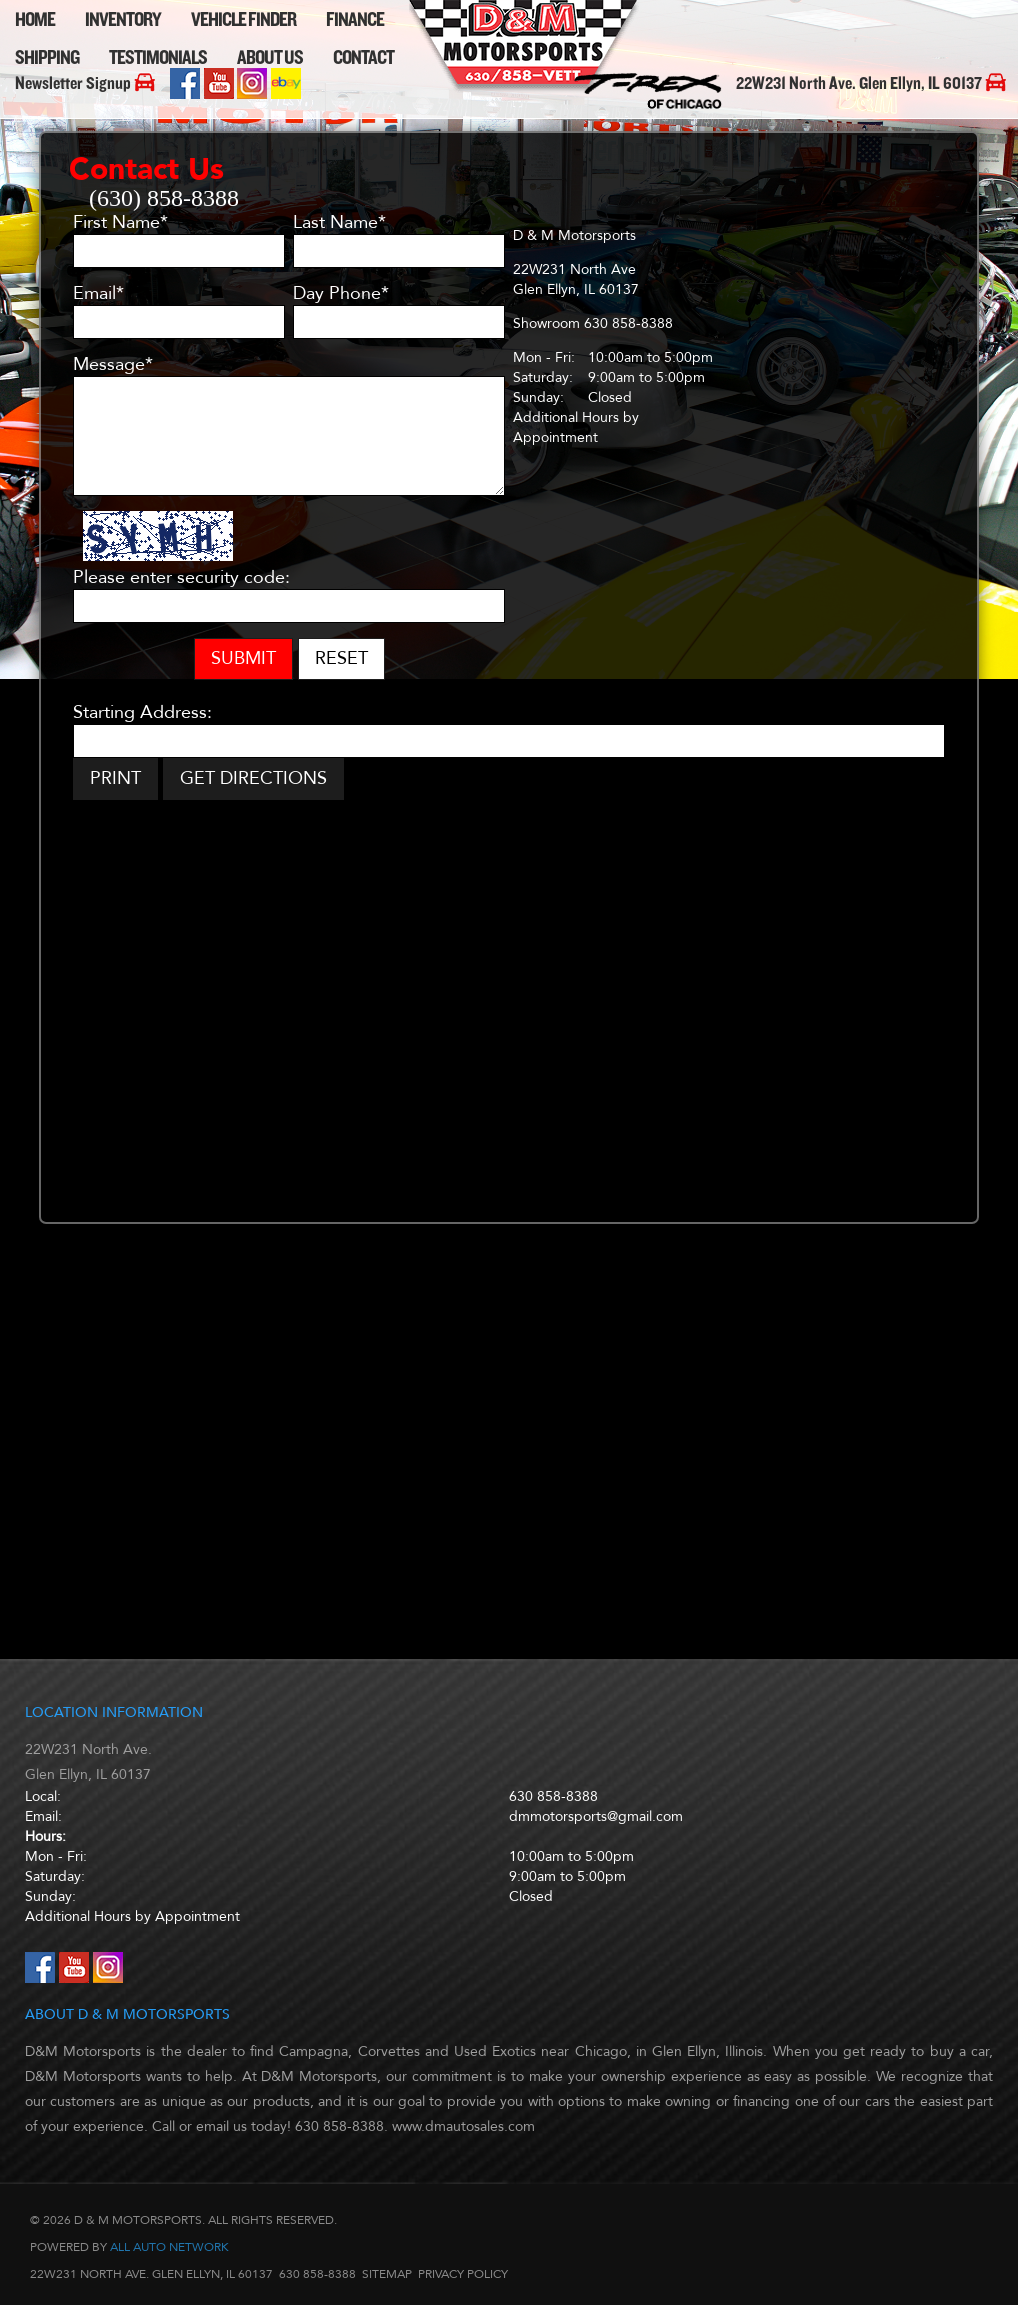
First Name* (120, 223)
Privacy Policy (463, 2274)
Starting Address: (142, 713)
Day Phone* (341, 294)
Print (115, 778)
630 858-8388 (553, 1796)
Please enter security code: (181, 578)
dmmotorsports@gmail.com (596, 1816)
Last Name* (339, 223)
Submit (243, 658)
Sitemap (387, 2274)
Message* (113, 365)
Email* (98, 294)
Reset (341, 658)
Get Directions (253, 778)
